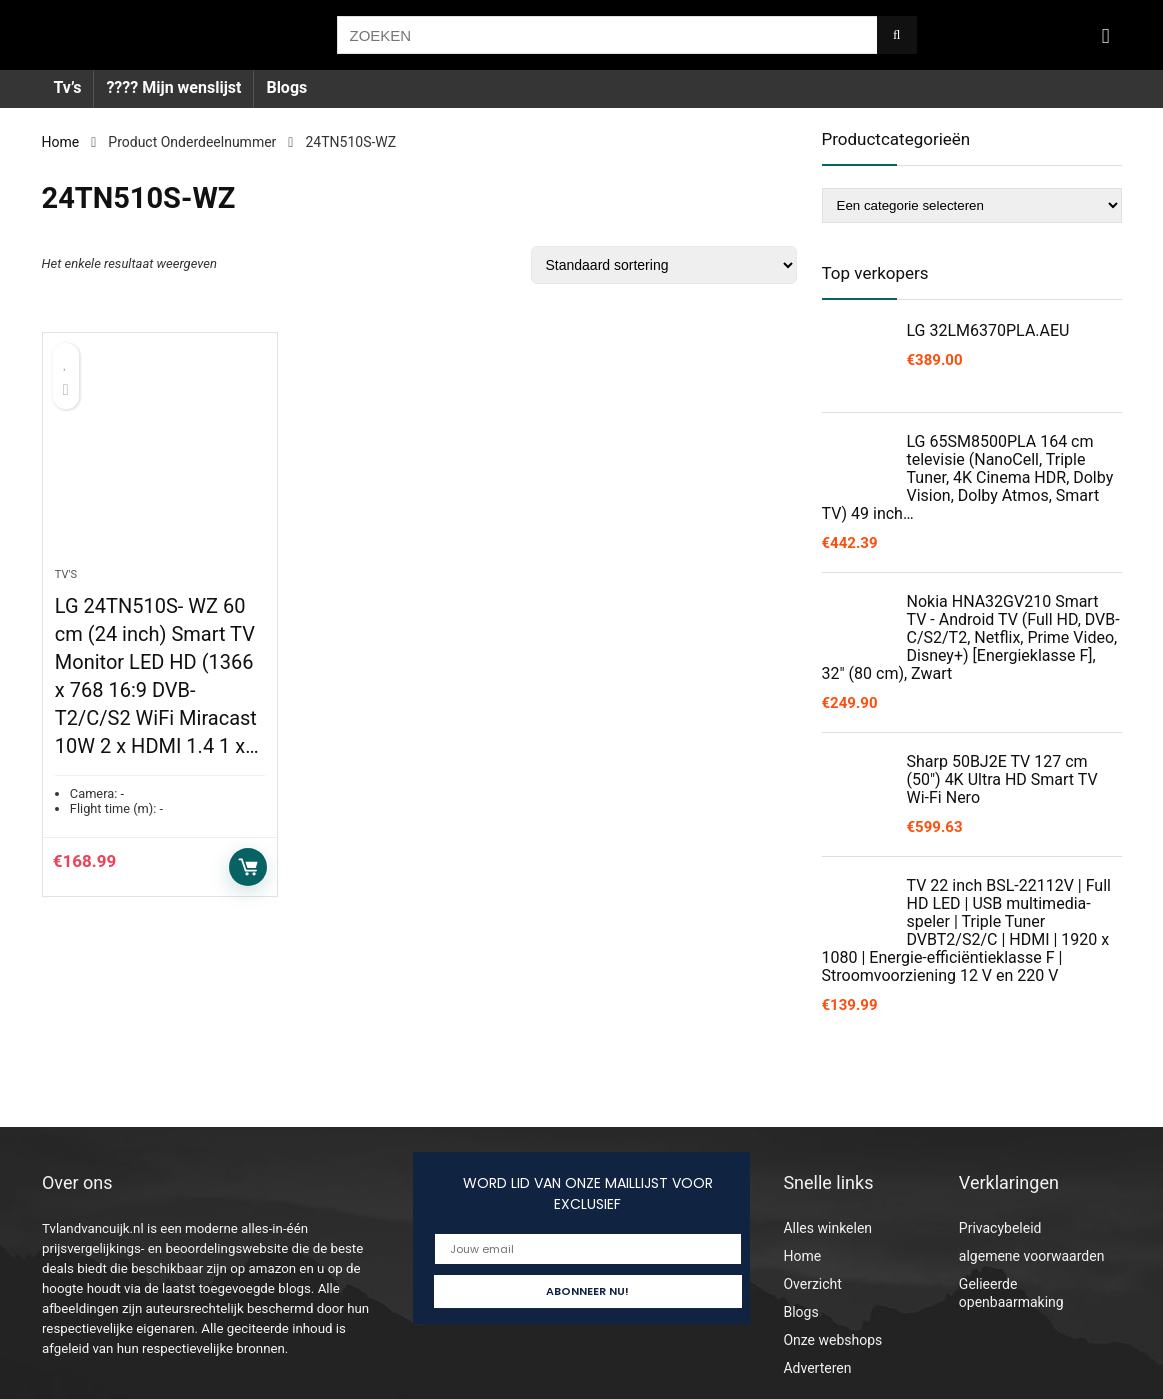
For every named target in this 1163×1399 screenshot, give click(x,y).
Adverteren (817, 1368)
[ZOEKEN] (896, 35)
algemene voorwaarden (1032, 1256)
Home (61, 142)
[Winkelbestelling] (664, 265)
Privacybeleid (1000, 1228)
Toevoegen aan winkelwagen (248, 867)
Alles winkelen (827, 1228)
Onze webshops (832, 1340)
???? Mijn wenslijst (173, 87)
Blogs (286, 87)
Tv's (66, 574)
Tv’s (68, 87)
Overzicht (812, 1284)
